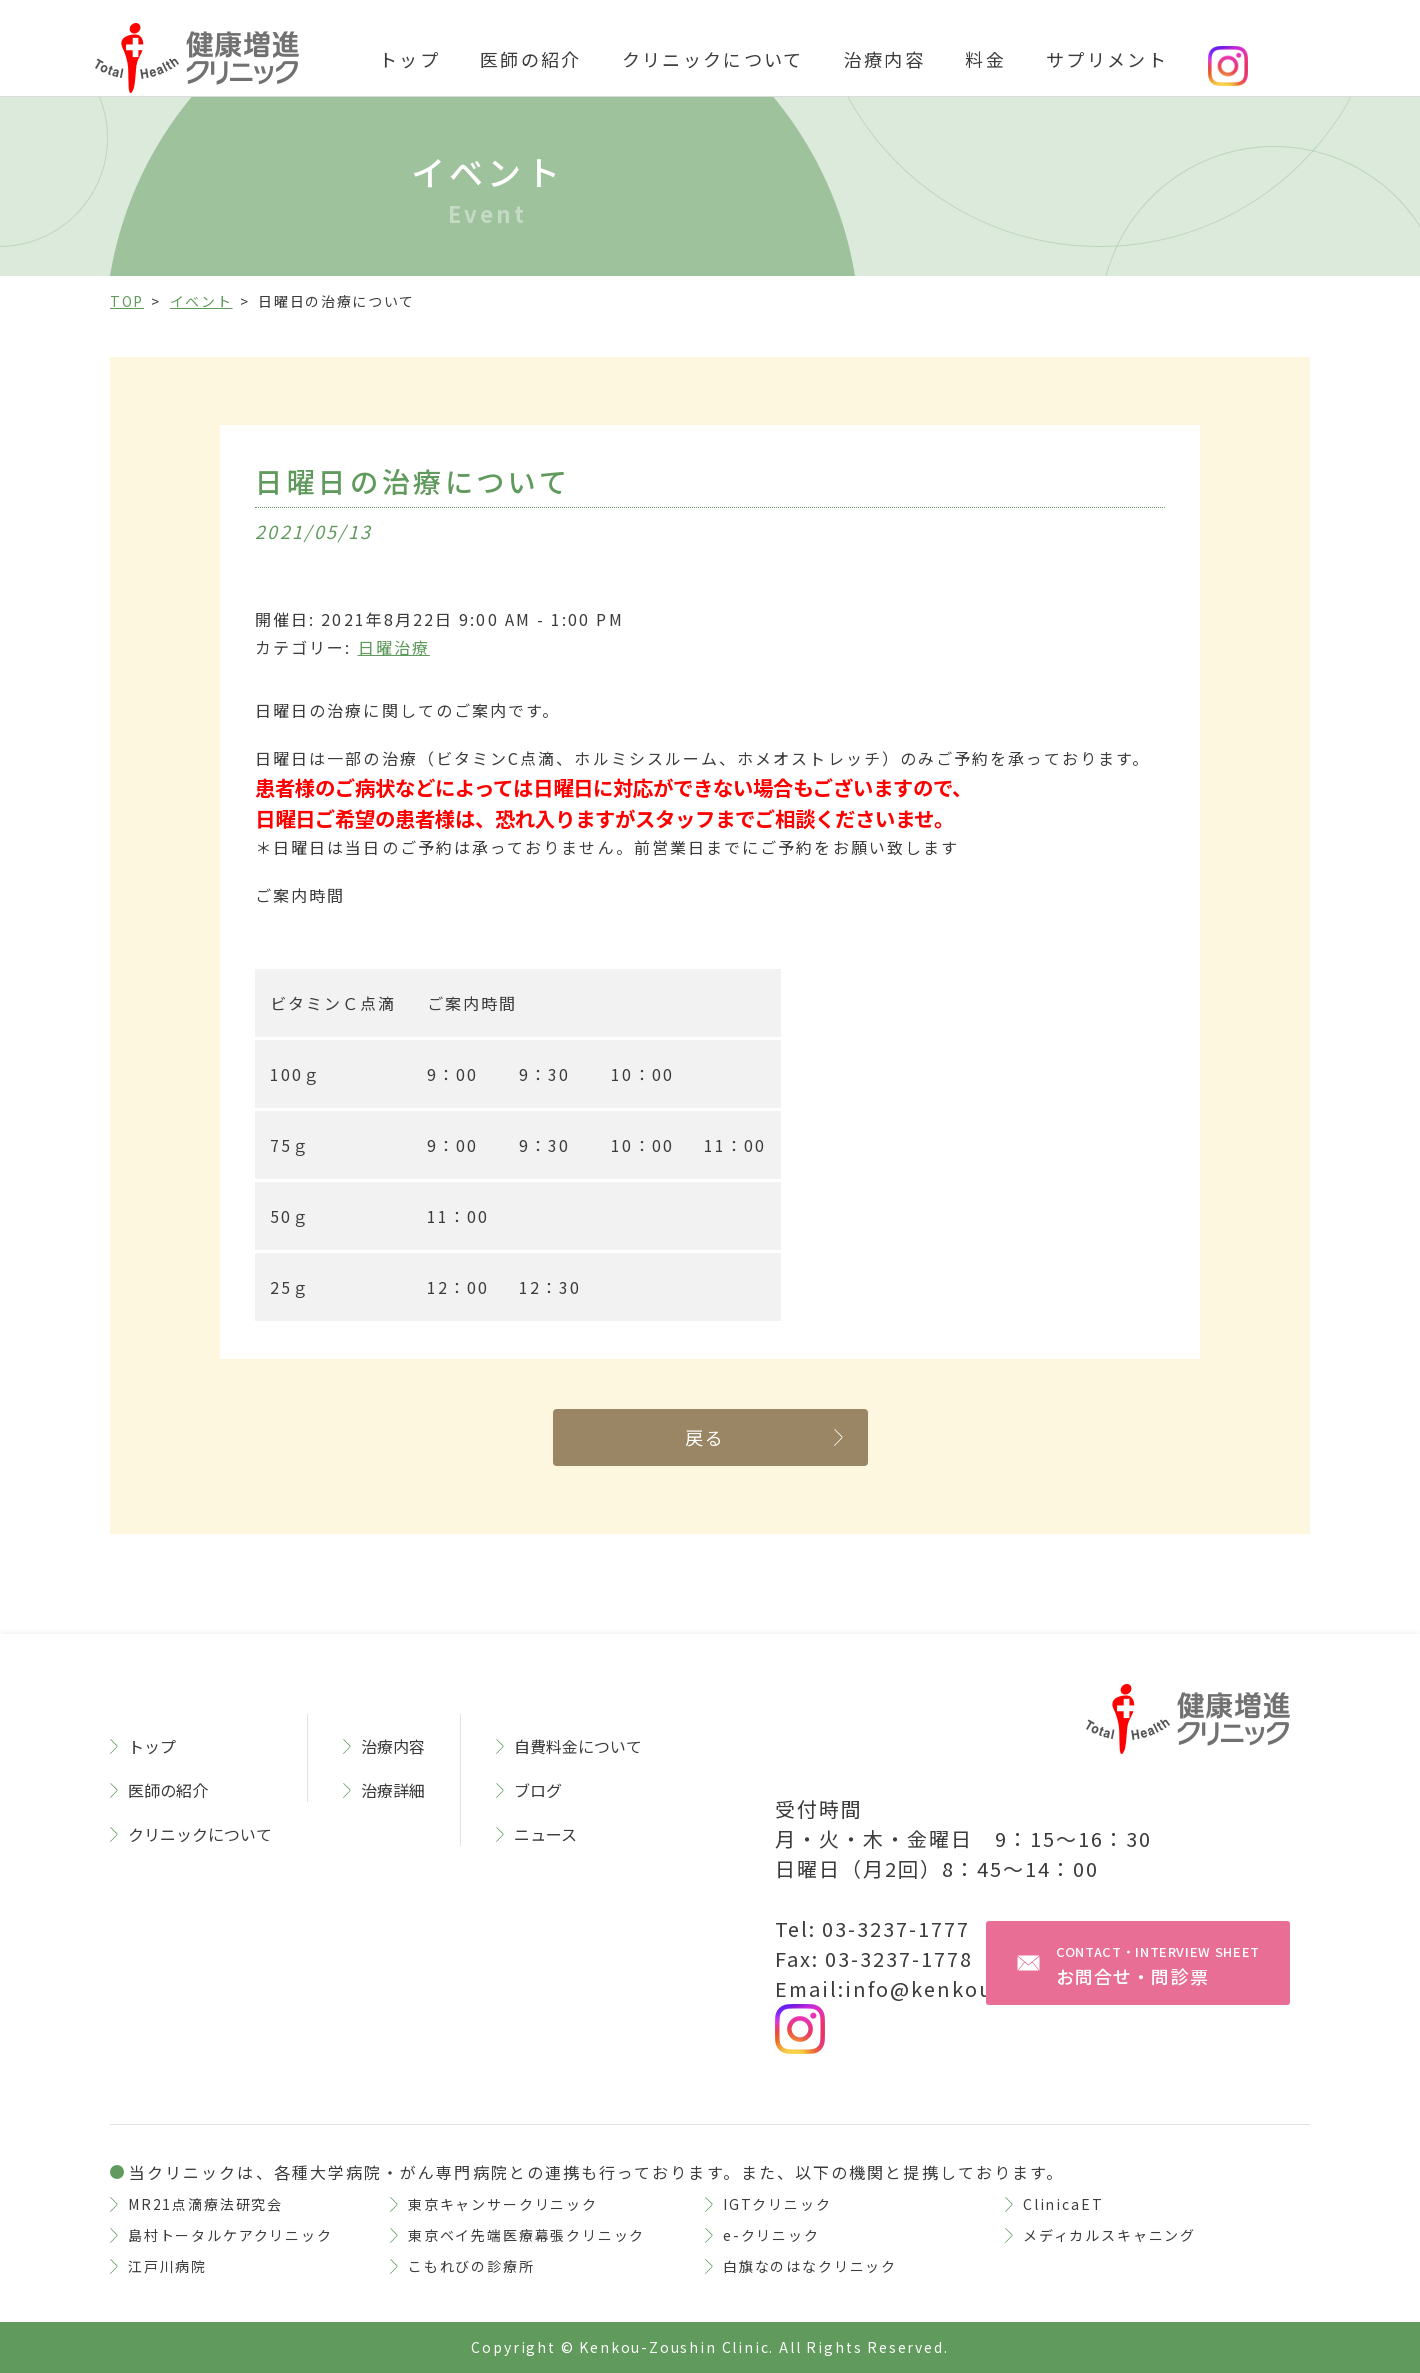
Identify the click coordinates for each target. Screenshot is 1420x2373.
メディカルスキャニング (1109, 2235)
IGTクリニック (777, 2204)
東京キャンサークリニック (503, 2204)
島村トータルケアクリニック (230, 2235)
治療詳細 (393, 1790)
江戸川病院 (167, 2266)
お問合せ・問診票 (1158, 1965)
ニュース (545, 1834)
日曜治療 (394, 647)
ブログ (538, 1790)
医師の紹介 (531, 59)
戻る (705, 1437)
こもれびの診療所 (471, 2266)
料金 (985, 59)
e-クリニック (771, 2235)
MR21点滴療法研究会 (205, 2204)
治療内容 (884, 59)
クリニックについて (713, 59)
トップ (409, 59)
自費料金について (578, 1746)
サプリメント (1107, 59)
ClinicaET (1063, 2204)
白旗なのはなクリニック (810, 2266)
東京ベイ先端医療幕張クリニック (526, 2235)
